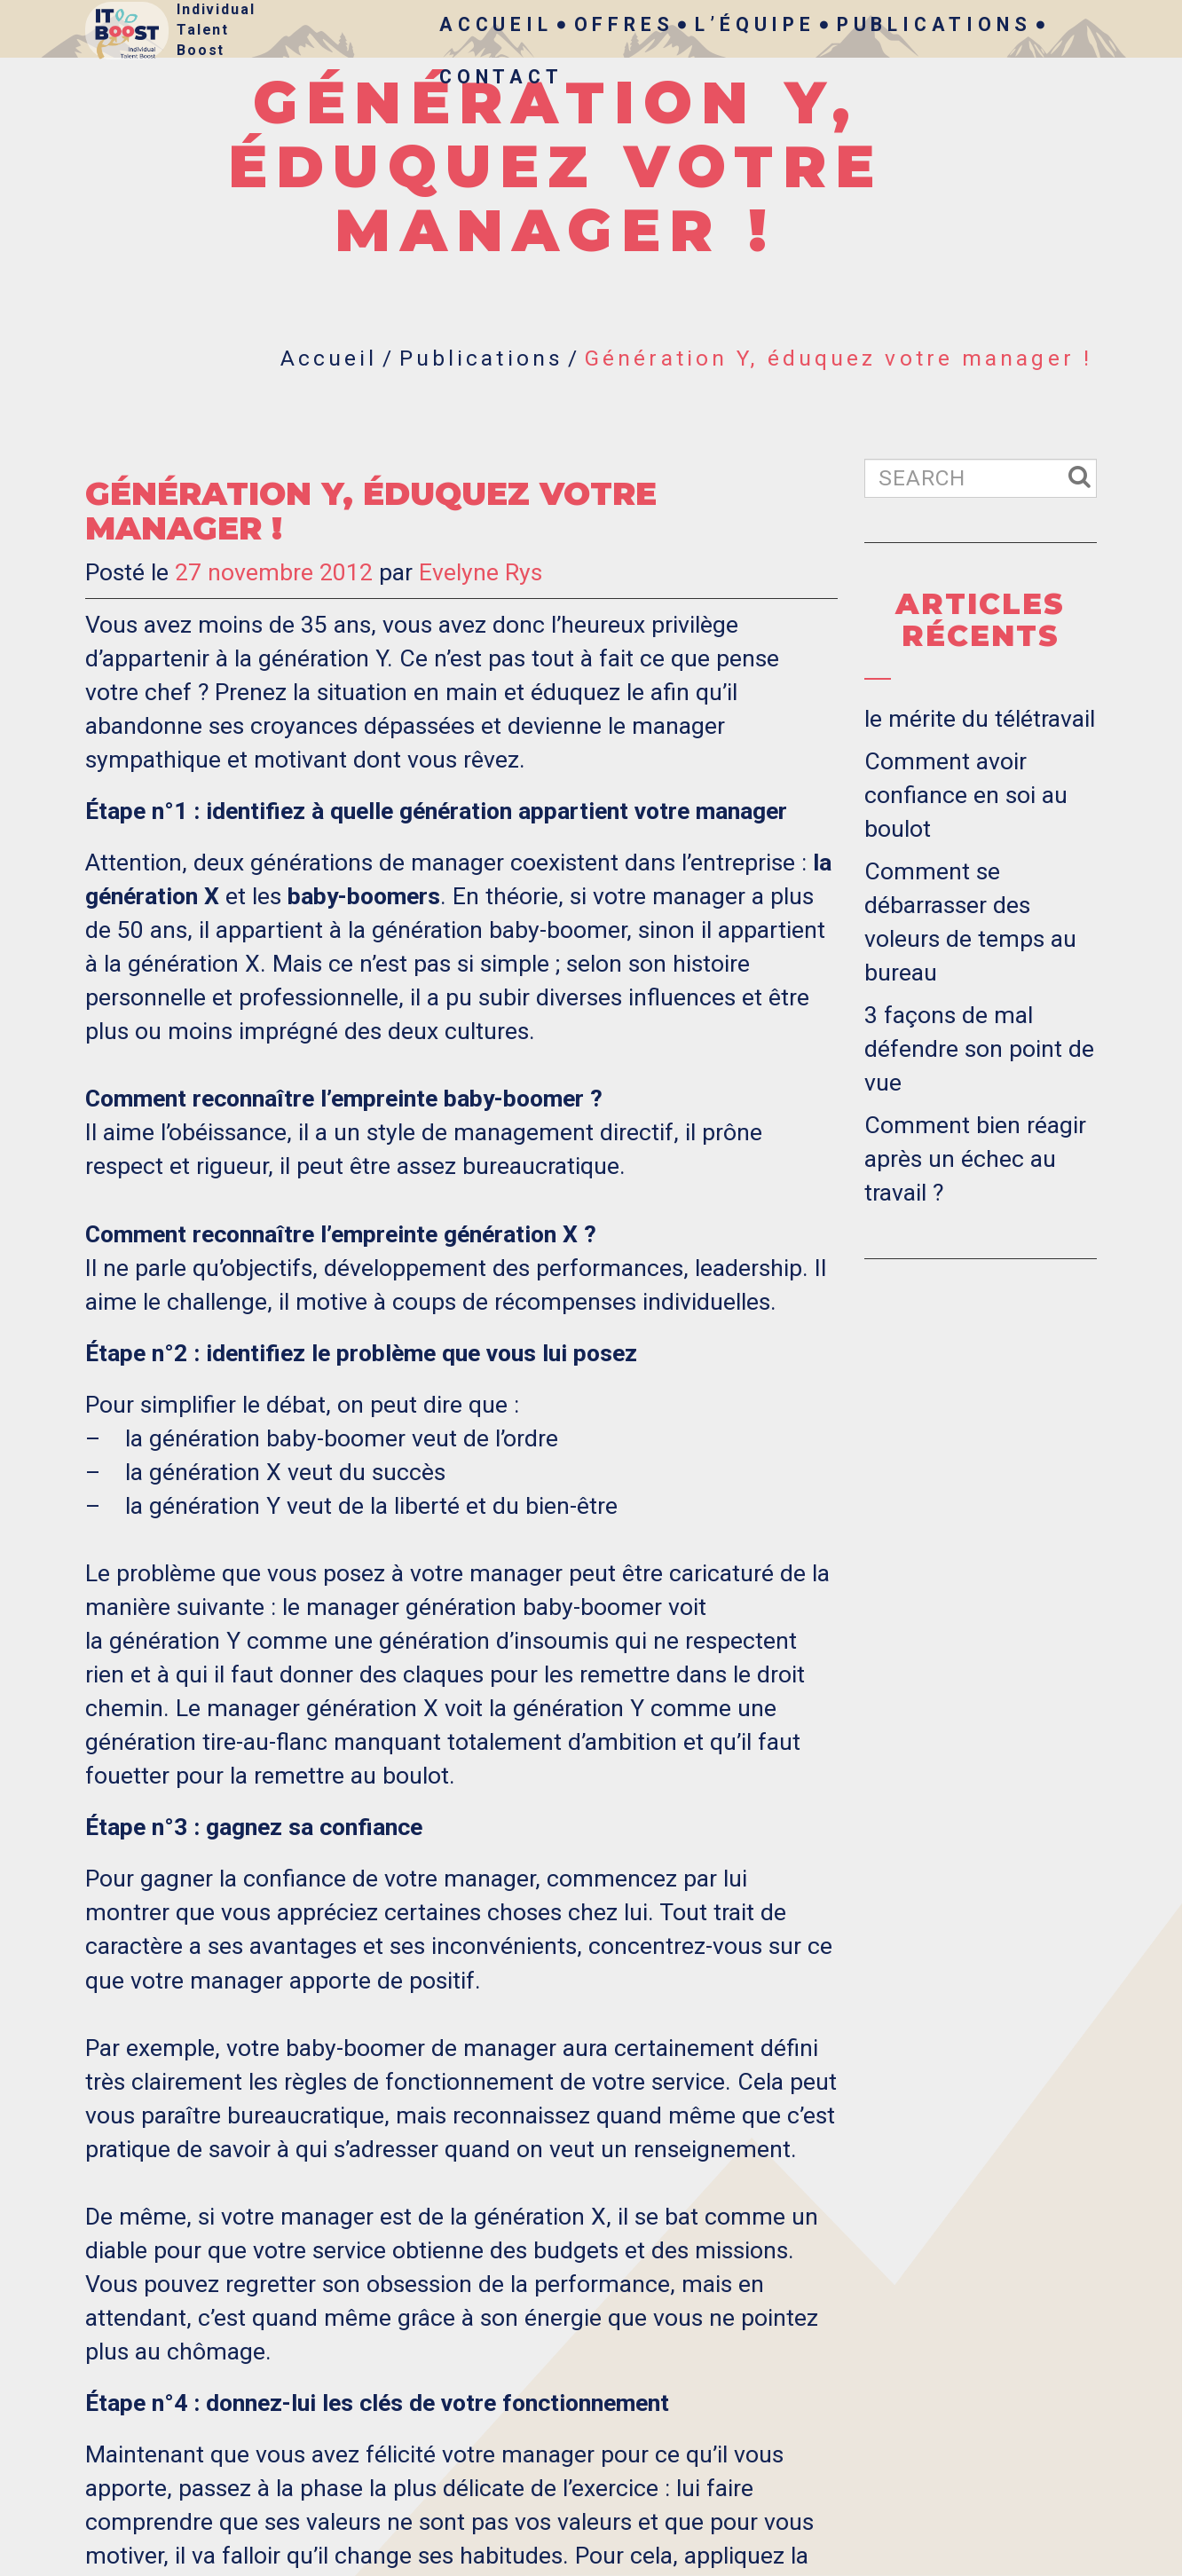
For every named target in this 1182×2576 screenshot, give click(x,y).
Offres (624, 24)
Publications (934, 24)
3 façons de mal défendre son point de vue (979, 1049)
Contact (501, 77)
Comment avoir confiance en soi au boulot (966, 795)
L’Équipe (755, 24)
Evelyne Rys (480, 572)
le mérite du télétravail (979, 719)
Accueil (496, 24)
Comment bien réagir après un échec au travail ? (975, 1159)
